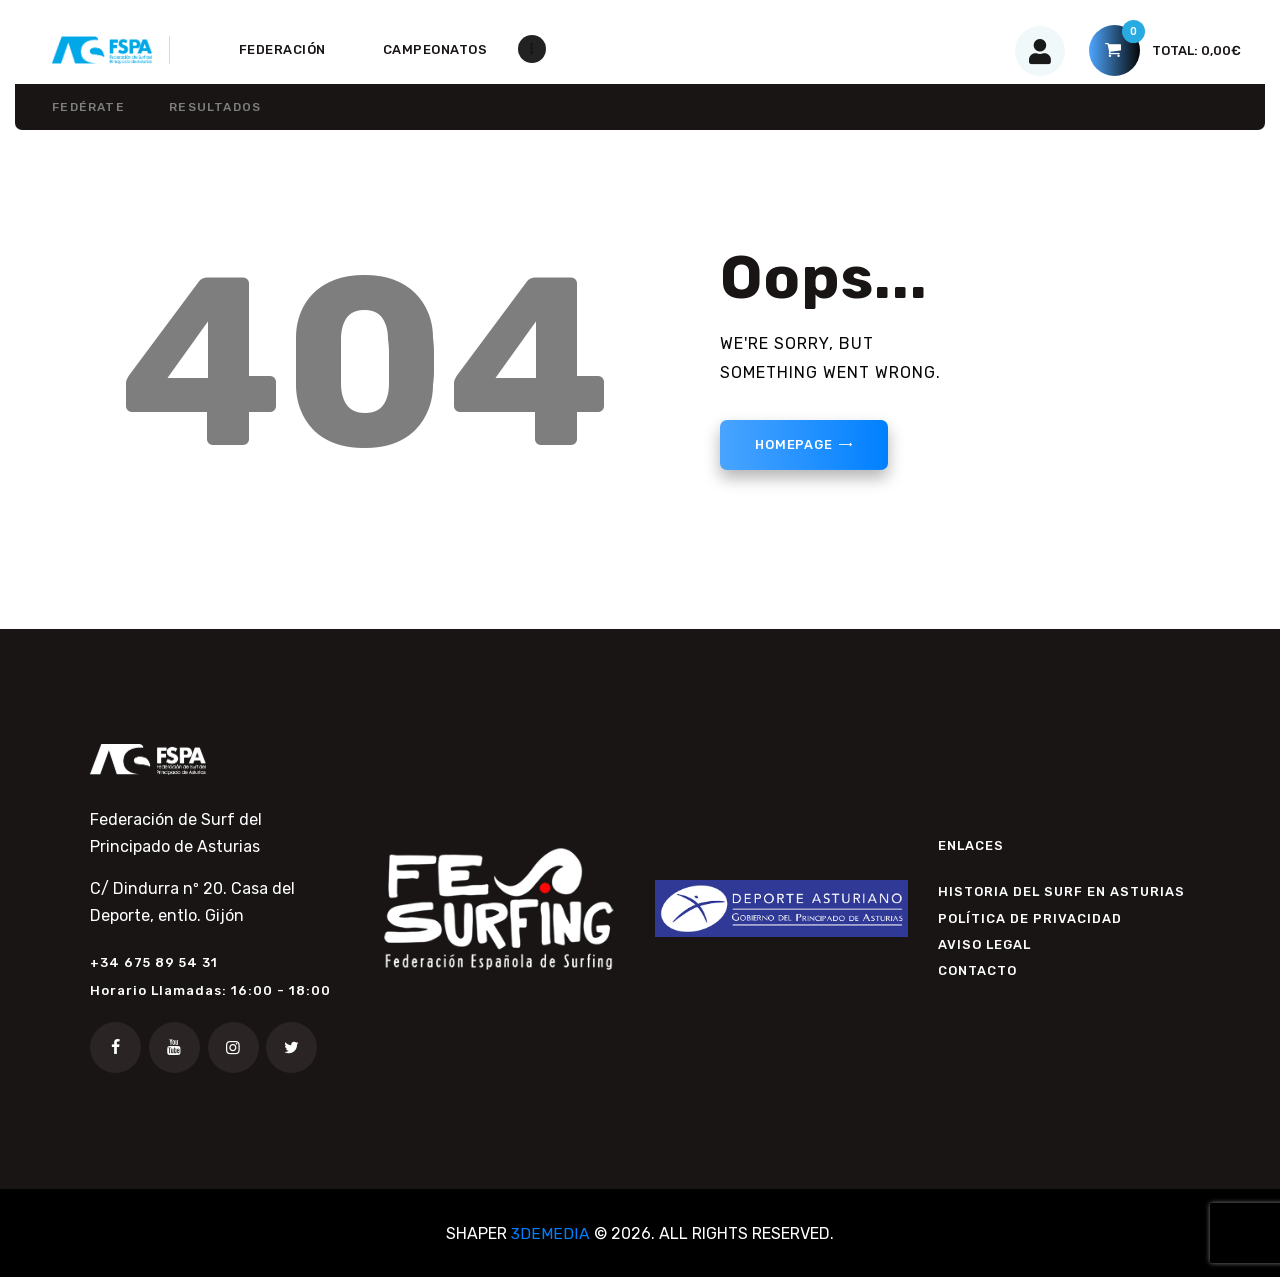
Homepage (795, 445)
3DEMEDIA (551, 1233)
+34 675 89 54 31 (154, 962)
